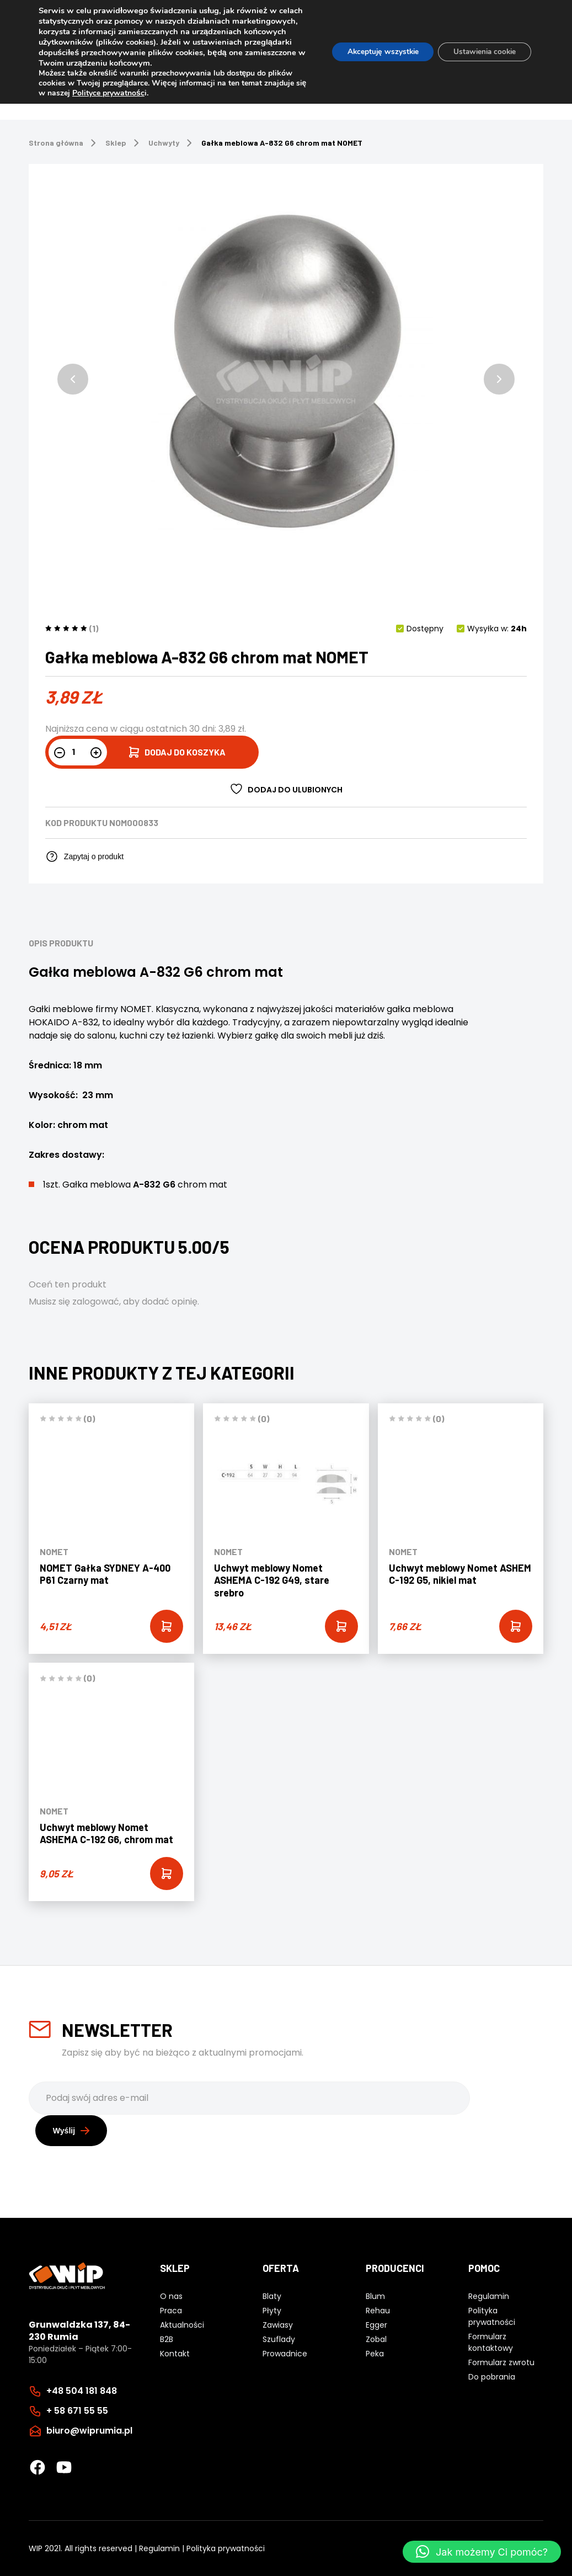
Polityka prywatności (225, 2547)
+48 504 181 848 (81, 2390)
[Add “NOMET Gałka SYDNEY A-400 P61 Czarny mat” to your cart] (166, 1626)
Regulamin (159, 2547)
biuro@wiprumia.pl (89, 2430)
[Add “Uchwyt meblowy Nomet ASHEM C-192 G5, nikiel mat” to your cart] (515, 1626)
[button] (72, 379)
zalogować (95, 1301)
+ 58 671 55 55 (77, 2410)
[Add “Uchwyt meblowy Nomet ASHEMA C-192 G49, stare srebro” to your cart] (341, 1626)
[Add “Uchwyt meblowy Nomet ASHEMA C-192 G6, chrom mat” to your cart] (166, 1873)
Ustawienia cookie (482, 51)
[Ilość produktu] (78, 751)
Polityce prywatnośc (121, 93)
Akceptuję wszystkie (374, 51)
